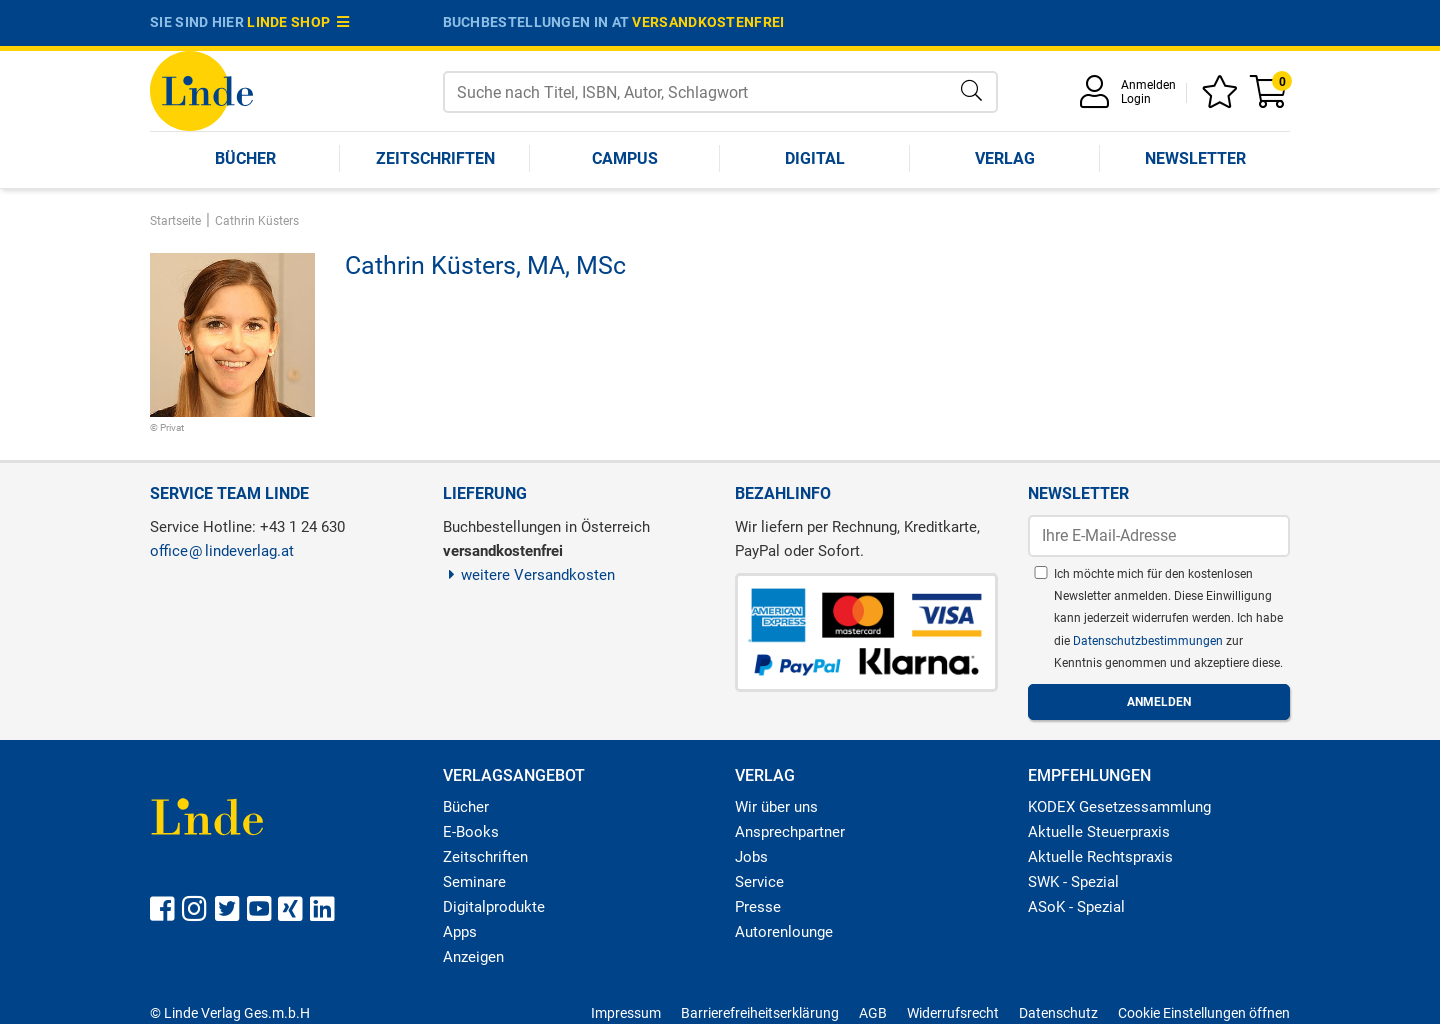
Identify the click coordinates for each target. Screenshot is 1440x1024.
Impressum (626, 1013)
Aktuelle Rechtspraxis (1100, 857)
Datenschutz (1058, 1013)
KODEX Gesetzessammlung (1119, 807)
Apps (460, 932)
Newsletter (1195, 158)
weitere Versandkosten (529, 575)
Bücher (245, 158)
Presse (758, 907)
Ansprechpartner (790, 832)
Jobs (751, 857)
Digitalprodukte (494, 907)
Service (759, 882)
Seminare (474, 882)
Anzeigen (473, 957)
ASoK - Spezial (1076, 907)
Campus (625, 158)
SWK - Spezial (1073, 882)
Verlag (1005, 158)
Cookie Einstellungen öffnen (1204, 1013)
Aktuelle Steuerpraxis (1099, 832)
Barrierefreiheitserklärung (760, 1013)
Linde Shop (298, 22)
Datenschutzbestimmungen (1149, 641)
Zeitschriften (435, 158)
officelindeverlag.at (222, 551)
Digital (815, 158)
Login (1136, 99)
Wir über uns (776, 807)
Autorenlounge (784, 932)
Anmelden (1148, 85)
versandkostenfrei (708, 22)
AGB (873, 1013)
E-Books (471, 832)
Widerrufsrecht (953, 1013)
